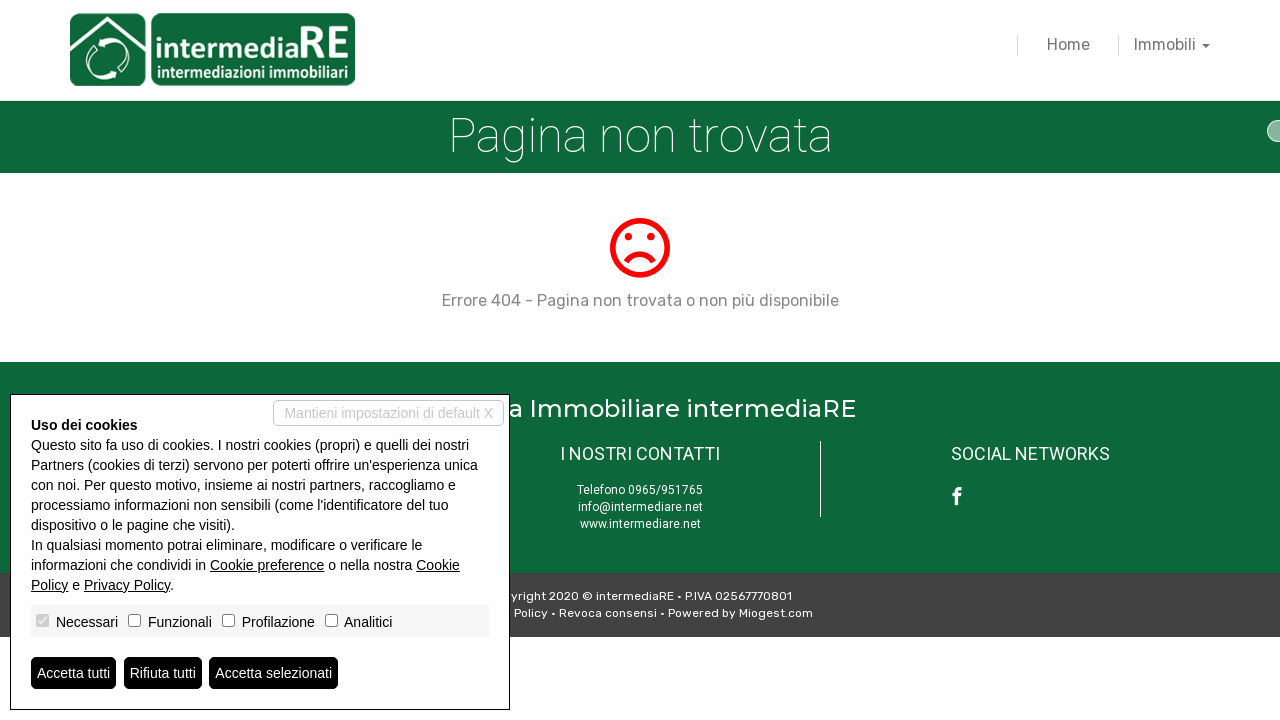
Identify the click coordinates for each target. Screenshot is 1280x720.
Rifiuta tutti (163, 673)
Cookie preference (267, 565)
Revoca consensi (608, 613)
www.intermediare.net (640, 524)
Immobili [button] (1172, 44)
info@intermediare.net (640, 507)
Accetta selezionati (273, 673)
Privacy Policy (127, 585)
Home (1068, 44)
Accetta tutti (73, 673)
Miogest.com (776, 613)
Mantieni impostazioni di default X (388, 413)
